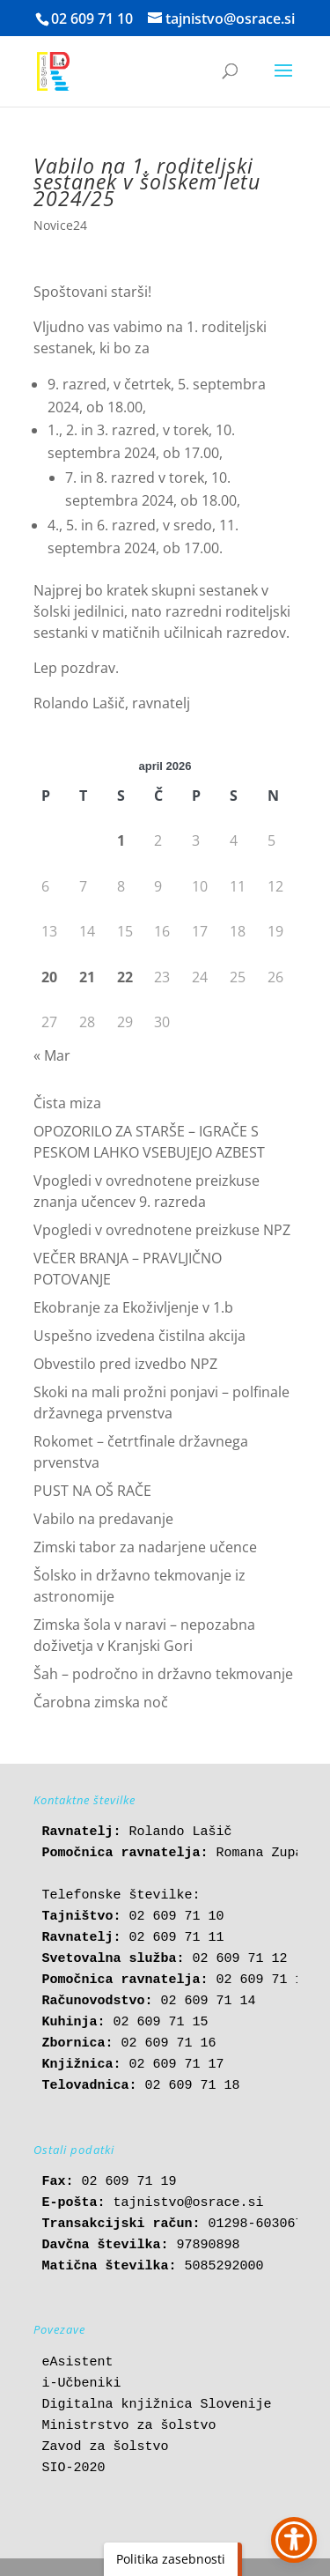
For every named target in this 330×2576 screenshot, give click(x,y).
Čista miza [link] (67, 1103)
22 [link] (125, 977)
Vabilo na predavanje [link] (103, 1519)
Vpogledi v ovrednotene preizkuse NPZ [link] (161, 1230)
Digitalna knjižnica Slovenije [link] (157, 2404)
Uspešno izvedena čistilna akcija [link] (139, 1335)
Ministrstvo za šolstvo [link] (129, 2425)
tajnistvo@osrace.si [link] (189, 2202)
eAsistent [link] (78, 2362)
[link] (53, 70)
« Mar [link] (51, 1055)
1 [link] (121, 840)
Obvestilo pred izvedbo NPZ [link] (125, 1363)
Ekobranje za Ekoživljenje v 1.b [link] (133, 1307)
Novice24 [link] (60, 225)
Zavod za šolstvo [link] (105, 2446)
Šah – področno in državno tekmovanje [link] (163, 1674)
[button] (283, 82)
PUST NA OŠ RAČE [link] (92, 1490)
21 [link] (87, 977)
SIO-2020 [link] (74, 2468)
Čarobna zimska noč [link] (100, 1702)
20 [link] (49, 977)
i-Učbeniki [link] (81, 2383)
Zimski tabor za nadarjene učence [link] (145, 1547)
